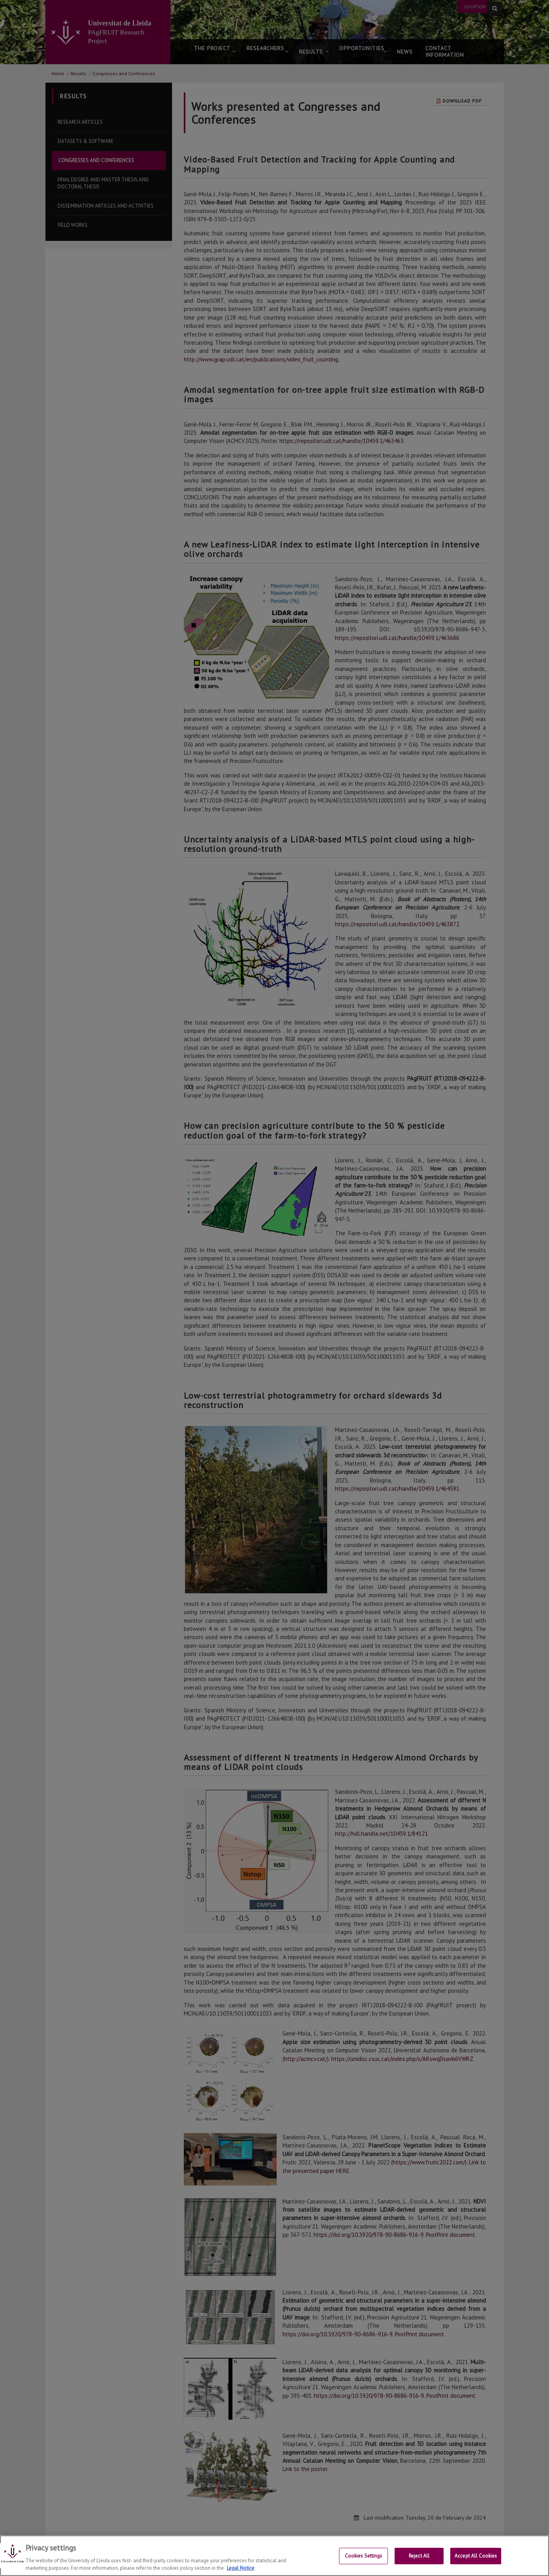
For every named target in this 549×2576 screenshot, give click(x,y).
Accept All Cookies (476, 2556)
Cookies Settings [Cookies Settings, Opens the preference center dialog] (363, 2556)
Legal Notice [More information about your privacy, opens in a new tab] (240, 2568)
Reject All (419, 2556)
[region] (274, 2555)
